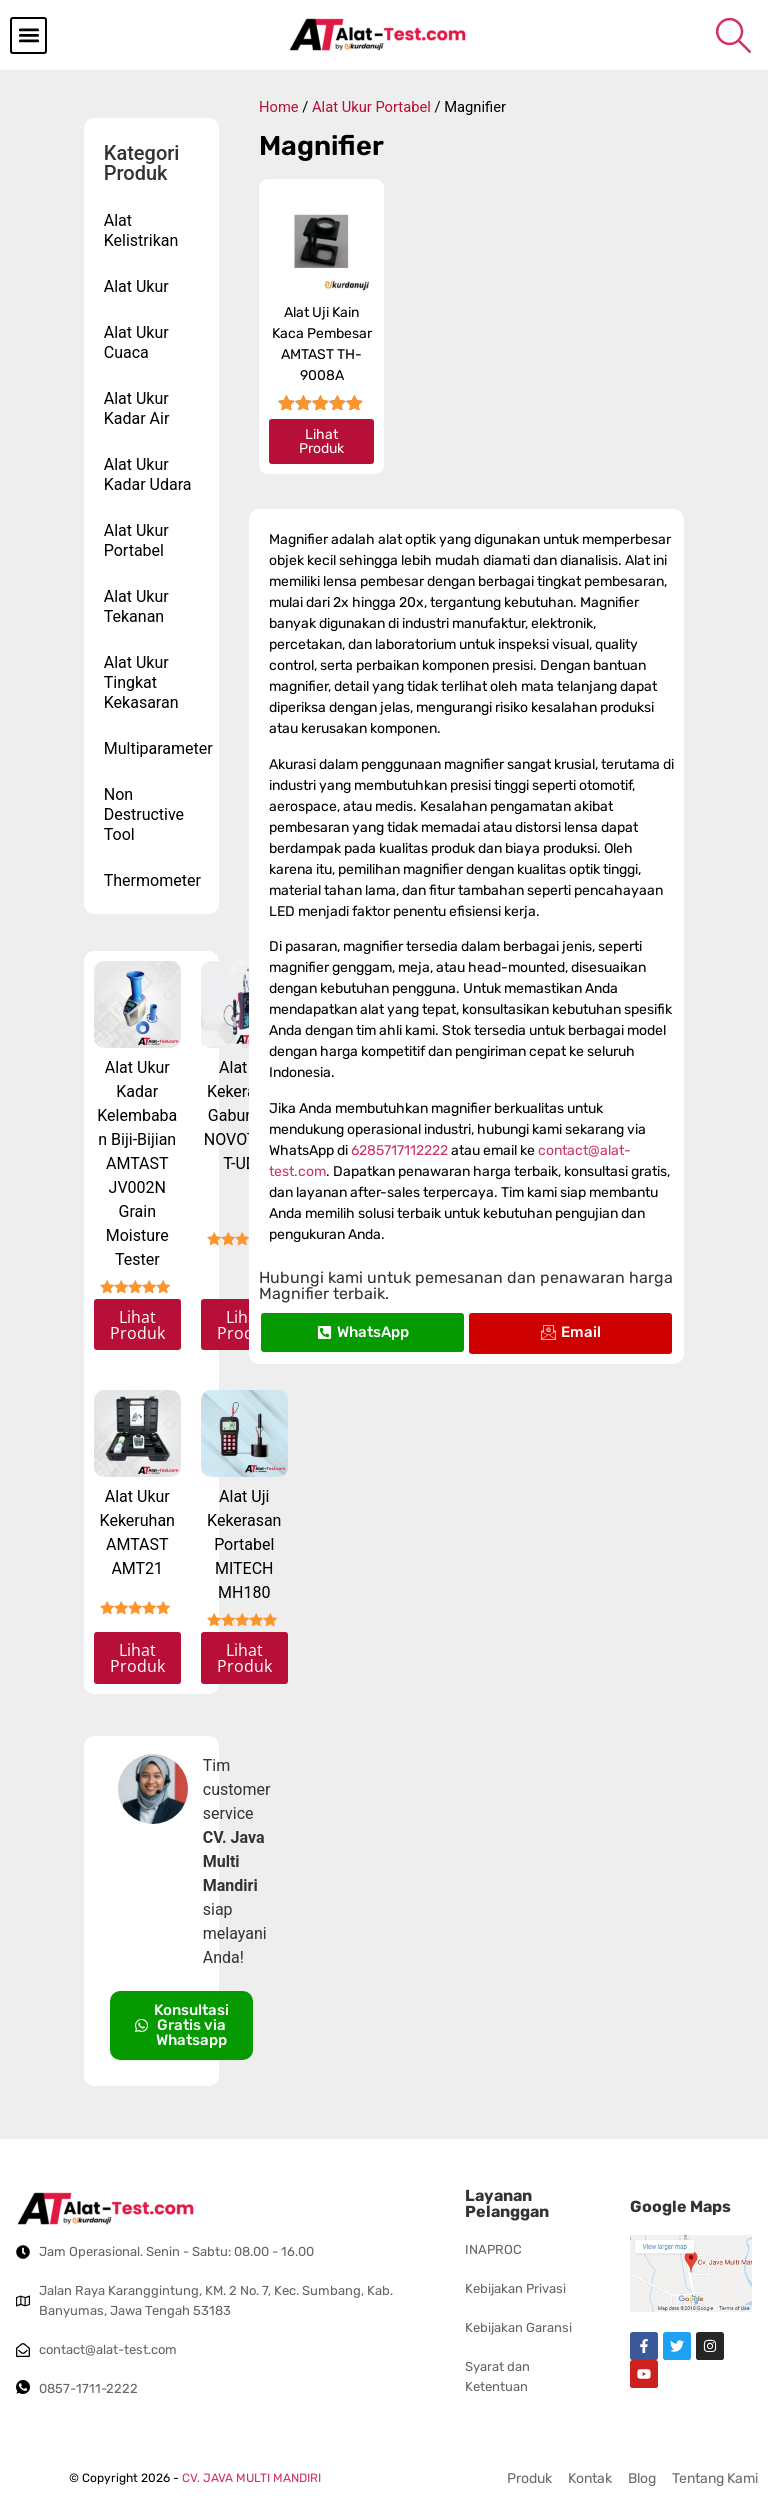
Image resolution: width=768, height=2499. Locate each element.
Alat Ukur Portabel (136, 540)
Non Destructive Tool (144, 814)
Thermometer (152, 880)
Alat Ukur (136, 286)
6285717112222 (399, 1150)
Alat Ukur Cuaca (136, 342)
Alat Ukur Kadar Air (137, 408)
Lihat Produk (137, 1325)
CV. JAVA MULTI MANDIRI (251, 2478)
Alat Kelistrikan (141, 230)
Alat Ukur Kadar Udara (148, 474)
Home (279, 107)
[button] (28, 35)
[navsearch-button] (733, 35)
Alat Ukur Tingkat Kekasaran (141, 682)
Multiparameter (157, 748)
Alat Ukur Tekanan (136, 606)
